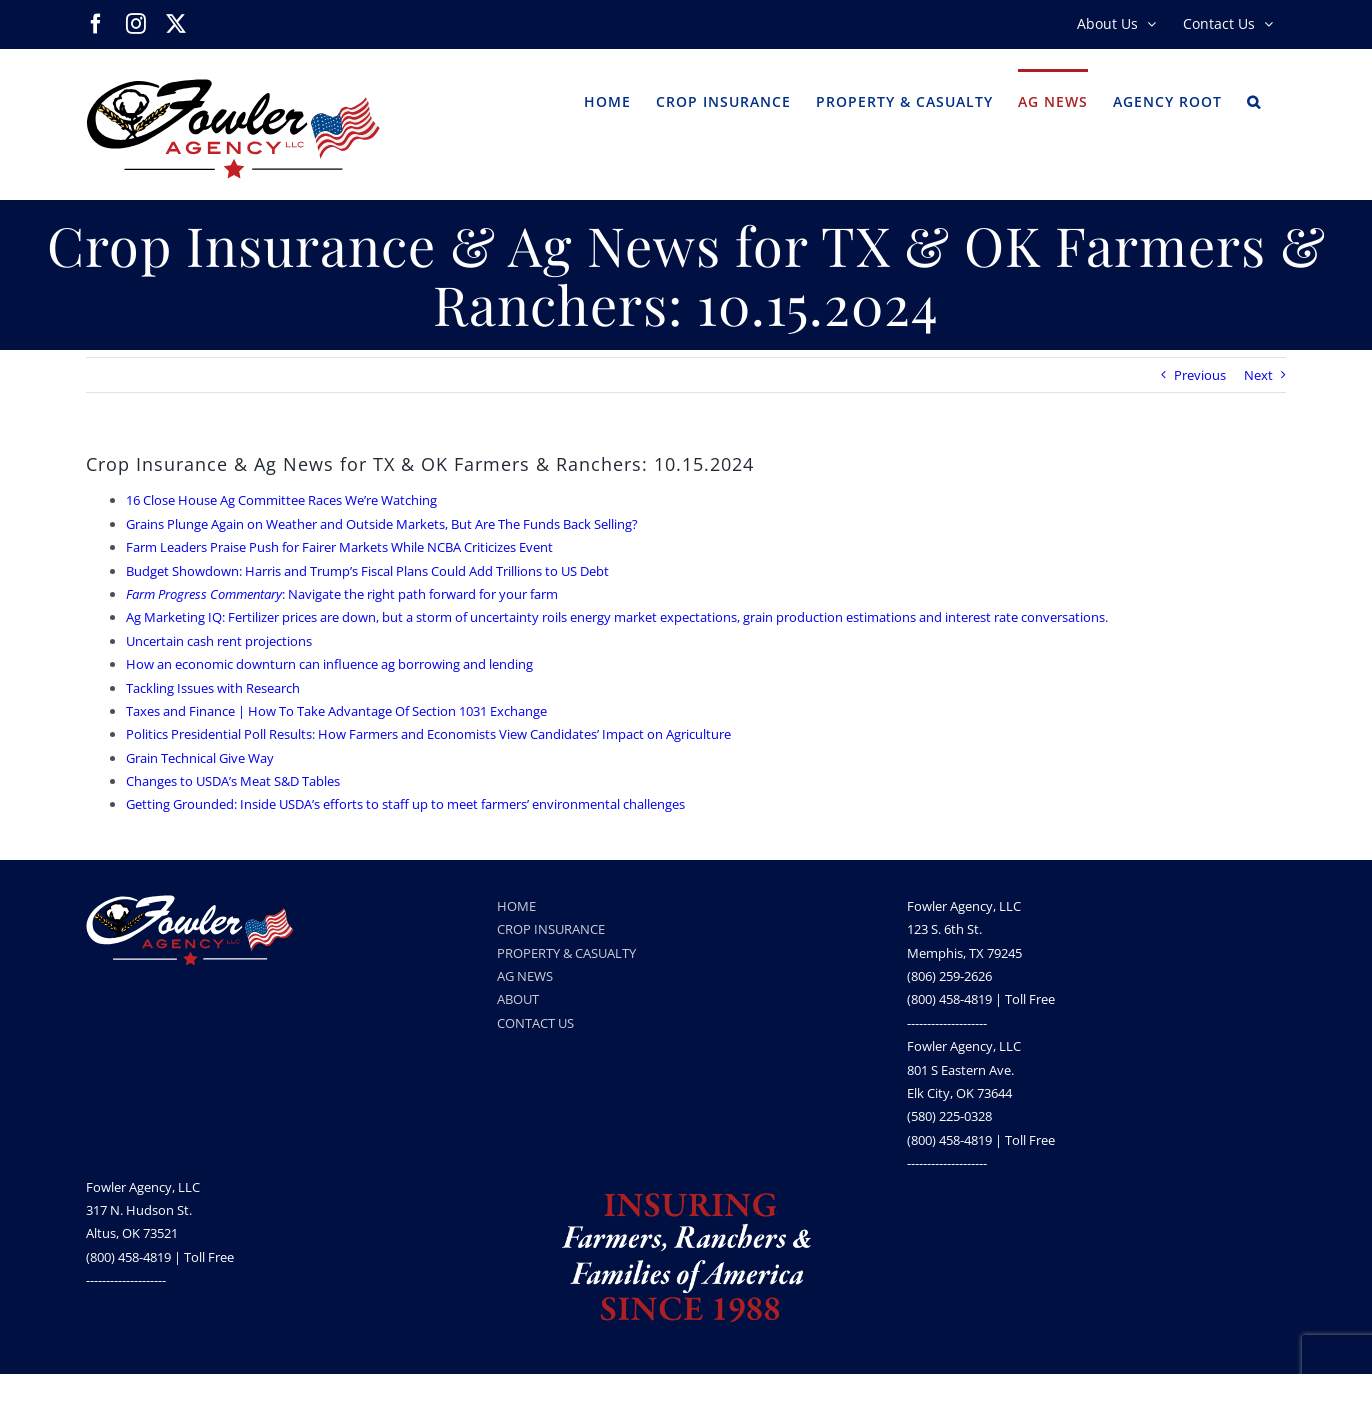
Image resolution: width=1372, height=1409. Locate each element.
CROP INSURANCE (551, 929)
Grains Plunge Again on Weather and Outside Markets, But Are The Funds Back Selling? (382, 524)
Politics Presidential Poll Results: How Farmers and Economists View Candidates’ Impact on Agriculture (428, 734)
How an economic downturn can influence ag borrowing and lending (329, 664)
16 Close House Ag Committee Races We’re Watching (281, 500)
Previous (1200, 375)
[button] (1254, 100)
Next (1258, 375)
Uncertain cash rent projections (219, 641)
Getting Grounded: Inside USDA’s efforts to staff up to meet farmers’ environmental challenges (405, 804)
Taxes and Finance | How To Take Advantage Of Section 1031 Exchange (336, 711)
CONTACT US (535, 1023)
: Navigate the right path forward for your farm (420, 594)
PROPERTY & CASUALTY (566, 953)
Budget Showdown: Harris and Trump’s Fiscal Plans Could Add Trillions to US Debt (367, 571)
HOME (516, 906)
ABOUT (518, 999)
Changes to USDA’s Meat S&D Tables (233, 781)
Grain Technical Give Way (200, 758)
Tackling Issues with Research (213, 688)
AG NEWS (525, 976)
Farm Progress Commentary (204, 594)
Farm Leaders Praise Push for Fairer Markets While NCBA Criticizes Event (339, 547)
